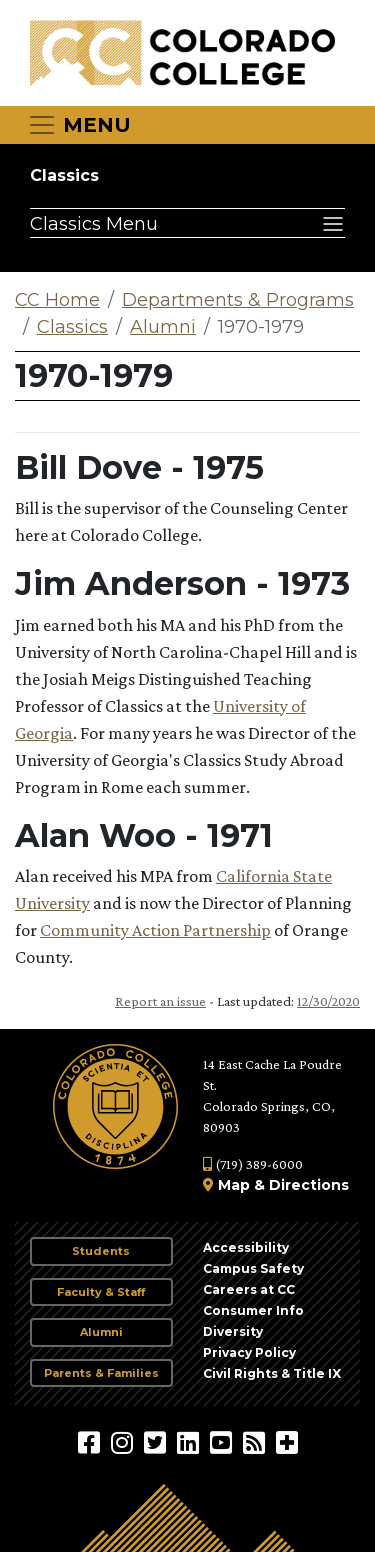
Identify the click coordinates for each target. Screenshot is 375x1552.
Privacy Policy (249, 1352)
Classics (64, 175)
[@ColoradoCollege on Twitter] (157, 1442)
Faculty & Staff (101, 1292)
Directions (309, 1185)
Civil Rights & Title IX (272, 1373)
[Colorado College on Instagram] (124, 1442)
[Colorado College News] (256, 1442)
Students (101, 1251)
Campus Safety (253, 1268)
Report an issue (160, 1001)
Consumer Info (253, 1310)
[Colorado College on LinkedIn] (190, 1442)
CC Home (57, 300)
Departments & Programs (238, 300)
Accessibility (246, 1247)
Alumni (163, 327)
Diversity (233, 1331)
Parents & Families (101, 1373)
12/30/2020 (328, 1001)
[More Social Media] (287, 1442)
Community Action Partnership (155, 930)
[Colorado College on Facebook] (91, 1442)
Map (234, 1185)
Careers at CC (249, 1289)
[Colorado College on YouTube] (223, 1442)
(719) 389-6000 (253, 1164)
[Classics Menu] (187, 223)
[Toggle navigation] (79, 125)
